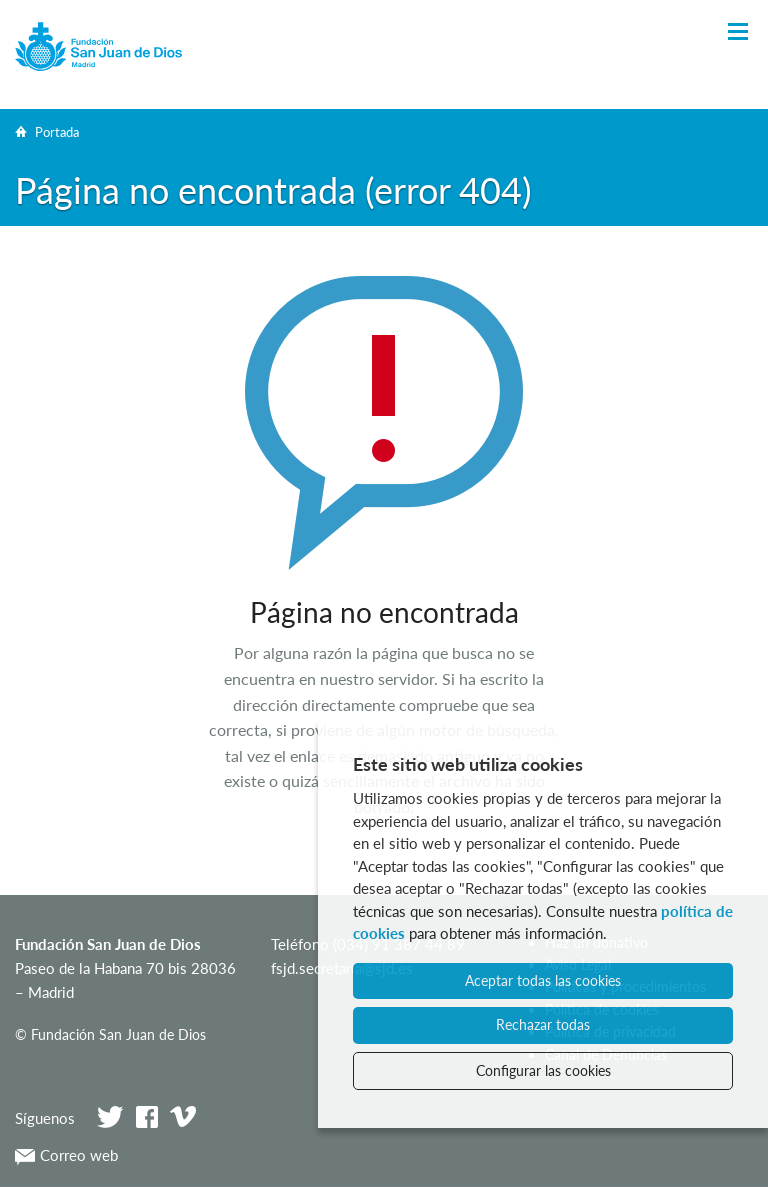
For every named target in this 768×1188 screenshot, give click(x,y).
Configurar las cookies (543, 1070)
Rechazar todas (543, 1024)
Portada (57, 132)
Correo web (66, 1155)
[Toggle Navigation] (738, 32)
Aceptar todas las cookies (543, 980)
